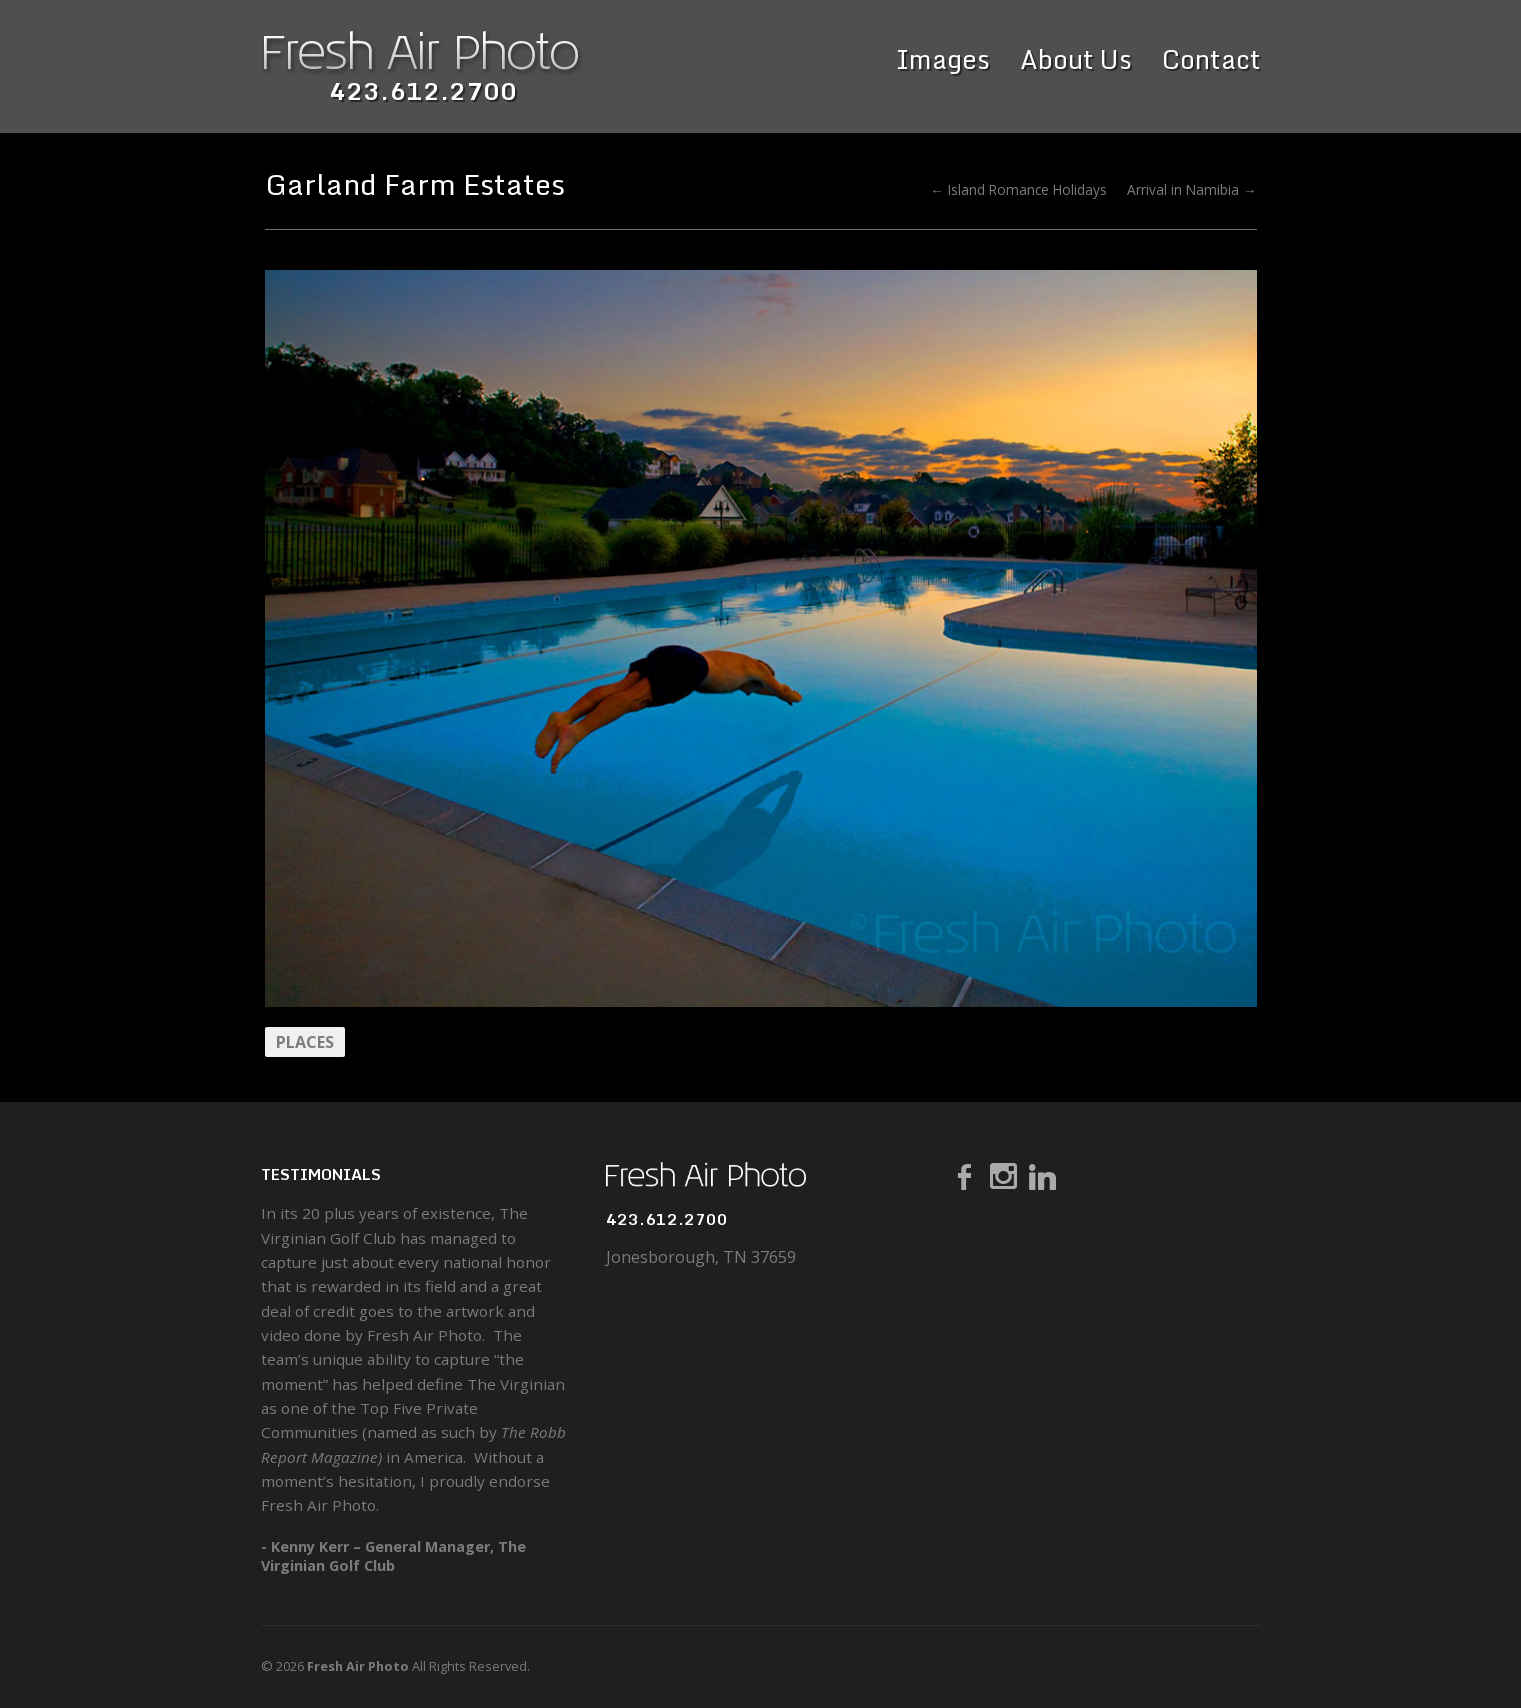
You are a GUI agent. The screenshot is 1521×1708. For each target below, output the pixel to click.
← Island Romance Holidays (1018, 189)
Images (943, 59)
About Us (1076, 59)
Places (305, 1042)
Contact (1211, 59)
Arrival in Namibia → (1192, 189)
